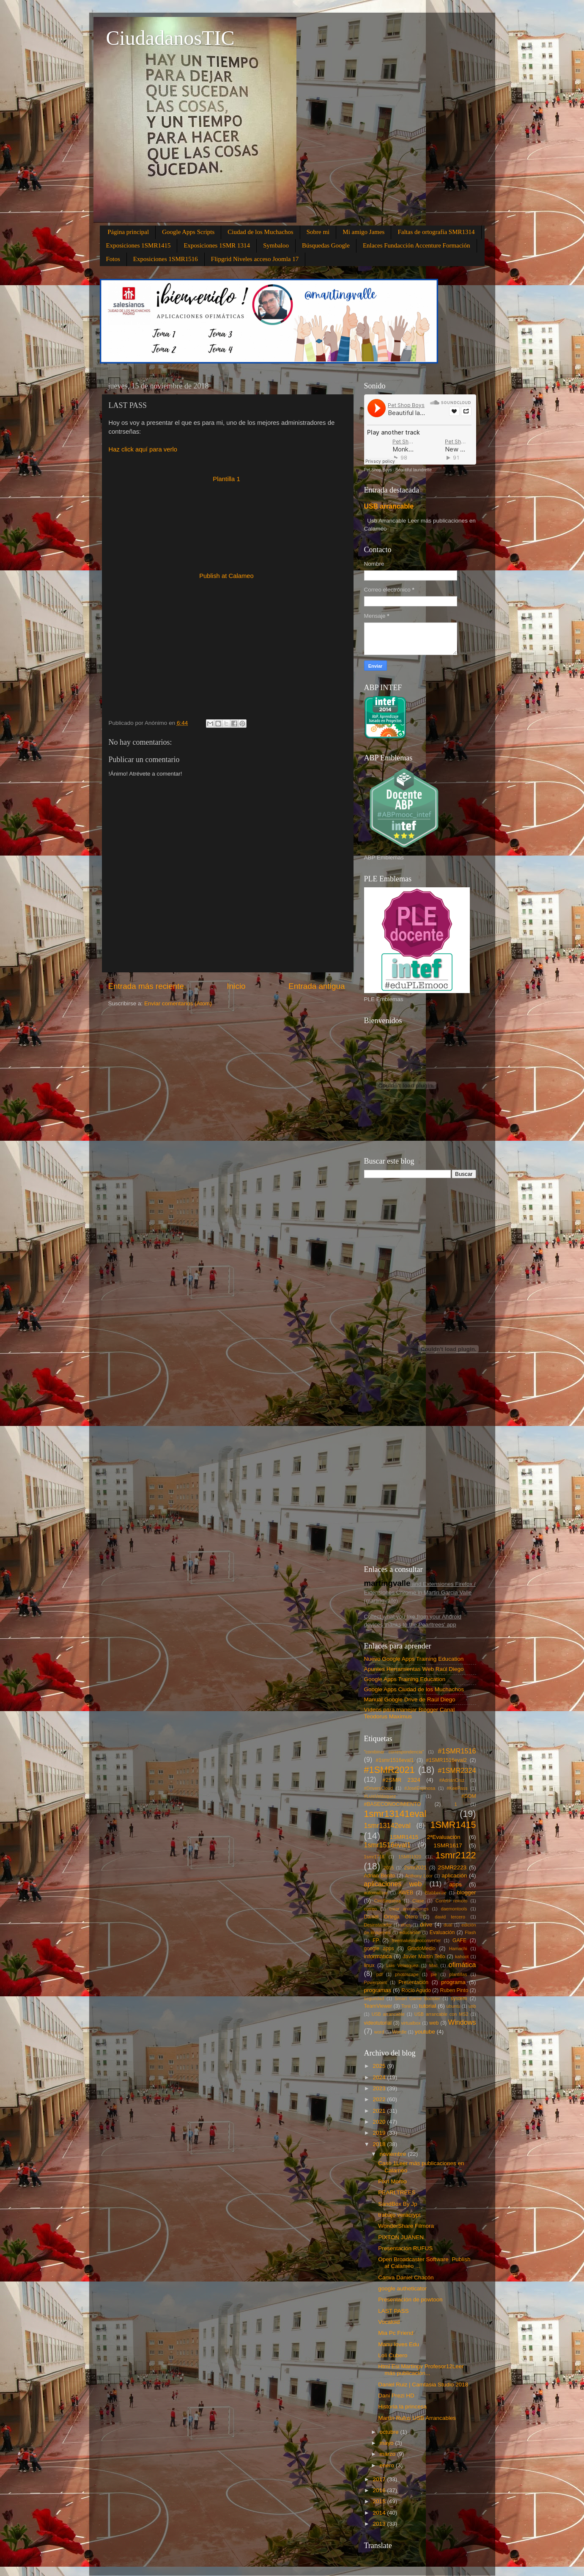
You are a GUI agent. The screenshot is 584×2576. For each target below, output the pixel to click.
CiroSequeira (387, 1900)
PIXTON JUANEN (401, 2237)
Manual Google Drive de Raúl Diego (409, 1699)
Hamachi (458, 1948)
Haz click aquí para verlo (143, 449)
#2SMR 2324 (401, 1780)
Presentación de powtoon (410, 2299)
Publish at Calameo (226, 575)
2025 (380, 2066)
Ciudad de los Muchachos (260, 231)
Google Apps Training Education (405, 1679)
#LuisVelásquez (380, 1796)
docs (406, 1924)
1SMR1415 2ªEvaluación (425, 1837)
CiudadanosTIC (170, 38)
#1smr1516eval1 (395, 1760)
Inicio (236, 986)
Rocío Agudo (416, 1990)
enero (388, 2465)
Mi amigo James (363, 231)
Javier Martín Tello (424, 1957)
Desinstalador (378, 1924)
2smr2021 (415, 1868)
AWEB (405, 1893)
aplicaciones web (393, 1884)
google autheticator (402, 2288)
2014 (380, 2513)
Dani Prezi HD (396, 2395)
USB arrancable (389, 506)
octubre (390, 2432)
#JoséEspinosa (419, 1788)
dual (448, 1924)
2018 (380, 2144)
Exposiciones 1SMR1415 (138, 245)
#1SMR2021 (389, 1769)
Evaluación (442, 1932)
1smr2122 (456, 1855)
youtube (425, 2031)
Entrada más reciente (146, 986)
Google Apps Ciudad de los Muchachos (414, 1689)
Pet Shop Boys (378, 470)
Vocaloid (389, 2322)
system (459, 1998)
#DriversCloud (378, 1788)
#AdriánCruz (452, 1780)
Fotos (113, 259)
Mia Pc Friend (395, 2333)
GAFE (459, 1940)
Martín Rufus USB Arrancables (417, 2418)
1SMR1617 (447, 1845)
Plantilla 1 (226, 479)
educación (410, 1932)
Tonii (406, 2006)
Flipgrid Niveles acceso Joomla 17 (255, 259)
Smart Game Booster (417, 1998)
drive (426, 1924)
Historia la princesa (402, 2406)
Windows (462, 2022)
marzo (388, 2454)
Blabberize (436, 1892)
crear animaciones (408, 1908)
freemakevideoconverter (416, 1940)
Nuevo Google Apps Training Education (414, 1659)
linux (369, 1965)
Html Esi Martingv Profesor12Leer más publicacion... (421, 2369)
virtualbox (411, 2023)
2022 (380, 2099)
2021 (380, 2111)
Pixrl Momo (392, 2181)
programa (453, 1982)
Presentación (413, 1982)
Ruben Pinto (454, 1990)
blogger (466, 1892)
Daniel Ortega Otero (391, 1917)
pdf (379, 1974)
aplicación (454, 1875)
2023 (380, 2088)
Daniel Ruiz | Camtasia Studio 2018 (423, 2384)
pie (434, 1974)
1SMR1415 (453, 1824)
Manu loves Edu (398, 2344)
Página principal (128, 231)
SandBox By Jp (397, 2204)
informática (378, 1956)
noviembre (394, 2154)
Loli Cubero (392, 2355)
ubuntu (454, 2006)
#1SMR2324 (457, 1770)
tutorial (427, 2006)
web (434, 2023)
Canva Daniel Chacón (405, 2277)
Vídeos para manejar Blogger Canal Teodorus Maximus (409, 1713)
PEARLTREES (396, 2192)
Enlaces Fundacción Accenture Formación (416, 245)
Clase (418, 1900)
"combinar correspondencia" (394, 1751)
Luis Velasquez (402, 1965)
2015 (389, 1867)
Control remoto (451, 1900)
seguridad (374, 1998)
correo (370, 1908)
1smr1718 (374, 1856)
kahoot (462, 1956)
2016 (380, 2490)
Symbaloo (276, 245)
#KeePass (457, 1788)
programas (378, 1990)
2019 (380, 2133)
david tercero (450, 1916)
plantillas (458, 1974)
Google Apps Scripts (188, 231)
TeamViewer (378, 2006)
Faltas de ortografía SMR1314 (436, 231)
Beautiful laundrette (413, 470)
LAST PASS (393, 2311)
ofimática (462, 1964)
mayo (387, 2443)
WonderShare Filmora (406, 2226)
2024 (380, 2077)
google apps (379, 1948)
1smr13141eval (395, 1813)
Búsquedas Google (326, 245)
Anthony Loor (419, 1875)
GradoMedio (421, 1948)
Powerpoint (375, 1982)
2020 (380, 2122)
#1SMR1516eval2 (446, 1760)
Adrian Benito (379, 1876)
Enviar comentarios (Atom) (178, 1003)
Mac (433, 1965)
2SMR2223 (452, 1867)
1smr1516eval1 (387, 1845)
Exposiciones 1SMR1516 (165, 259)
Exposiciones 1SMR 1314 (217, 245)
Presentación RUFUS (405, 2248)
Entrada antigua (316, 986)
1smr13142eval (387, 1825)
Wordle (399, 2031)
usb (472, 2006)
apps (455, 1884)
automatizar (376, 1892)
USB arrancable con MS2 (441, 2014)
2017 (380, 2479)
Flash (470, 1932)
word (379, 2031)
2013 (380, 2524)
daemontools (454, 1908)
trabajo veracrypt (399, 2215)
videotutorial (378, 2023)
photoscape (407, 1974)
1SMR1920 (409, 1856)
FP (376, 1940)
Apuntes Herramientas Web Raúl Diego (414, 1669)
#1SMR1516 (457, 1751)
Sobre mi (318, 231)
